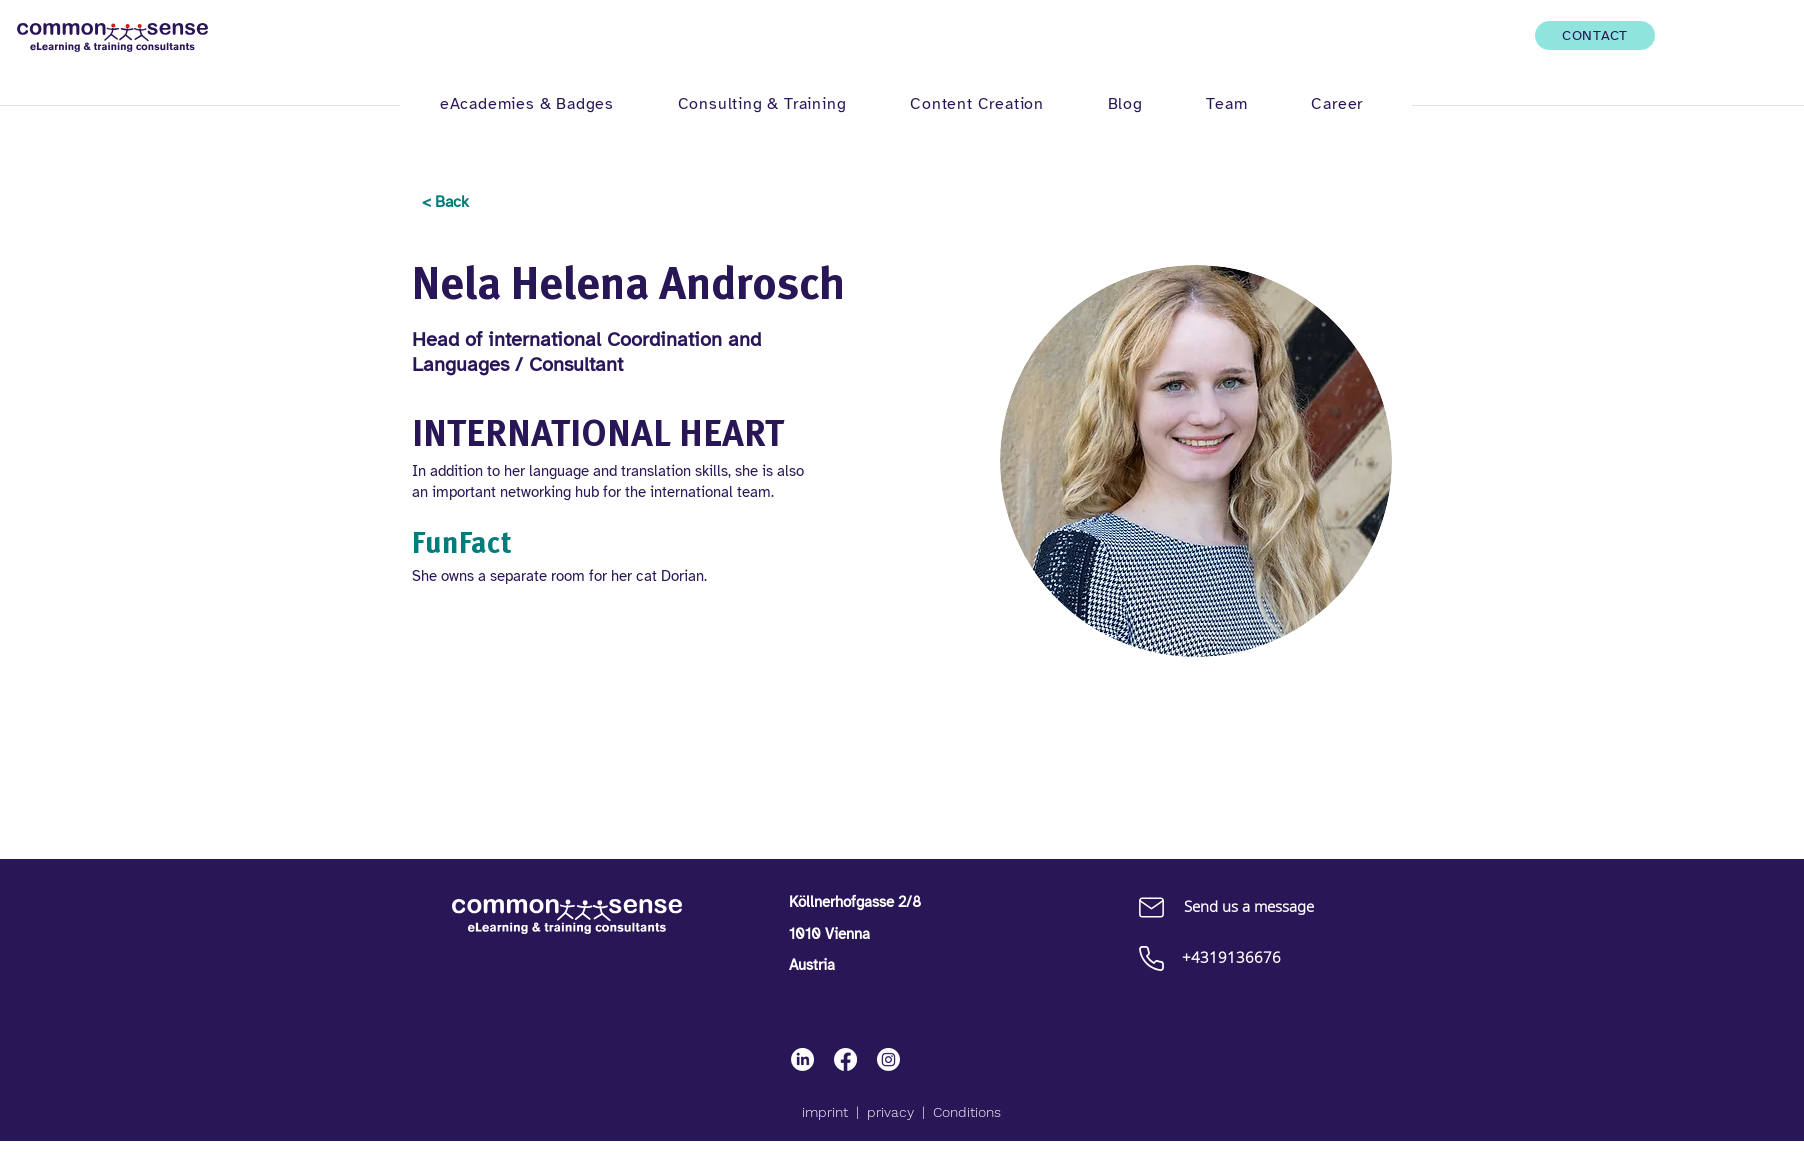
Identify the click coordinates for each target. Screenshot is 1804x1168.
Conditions (967, 1112)
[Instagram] (888, 1059)
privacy (890, 1112)
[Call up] (1151, 958)
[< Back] (445, 202)
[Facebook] (845, 1059)
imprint (825, 1112)
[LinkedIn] (802, 1059)
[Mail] (1151, 907)
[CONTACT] (1595, 35)
